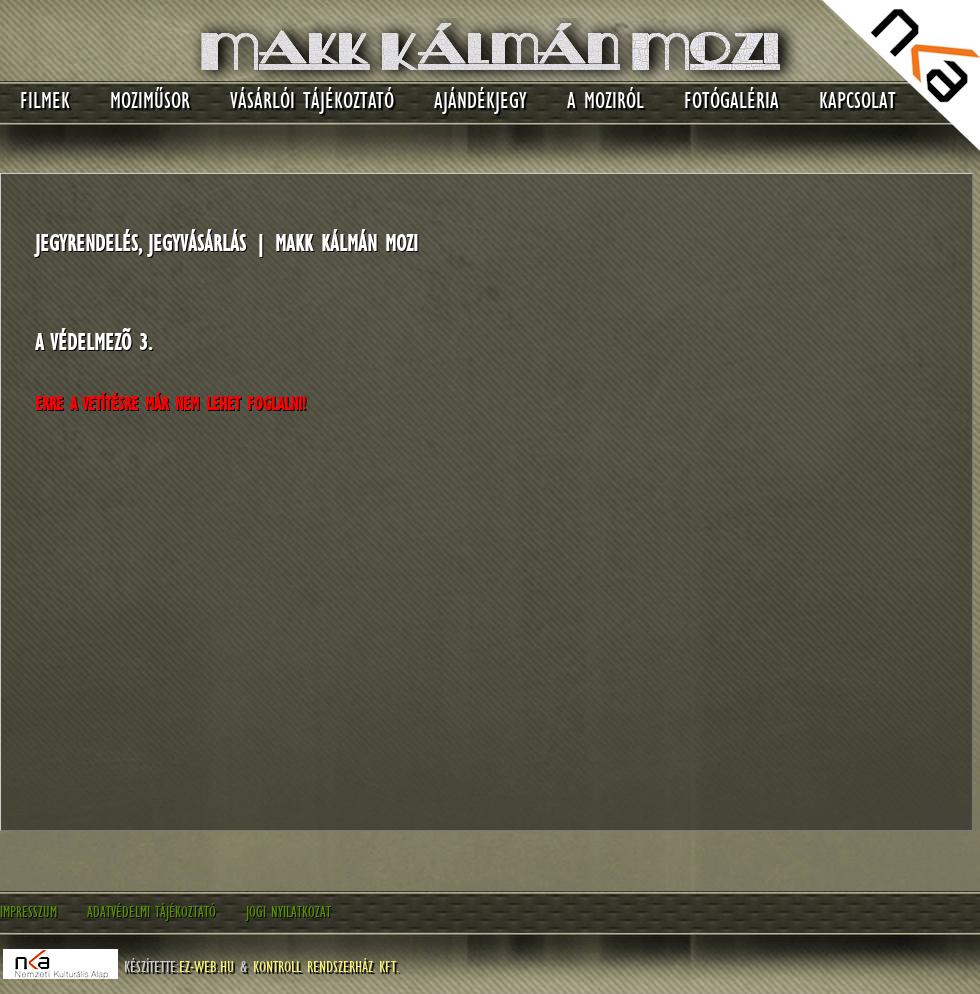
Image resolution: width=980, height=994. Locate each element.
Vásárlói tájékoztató (312, 100)
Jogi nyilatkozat (288, 912)
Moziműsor (150, 100)
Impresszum (28, 912)
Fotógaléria (731, 100)
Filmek (45, 100)
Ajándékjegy (480, 100)
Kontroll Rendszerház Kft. (326, 966)
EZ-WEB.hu (206, 966)
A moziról (605, 100)
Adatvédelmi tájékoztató (151, 912)
